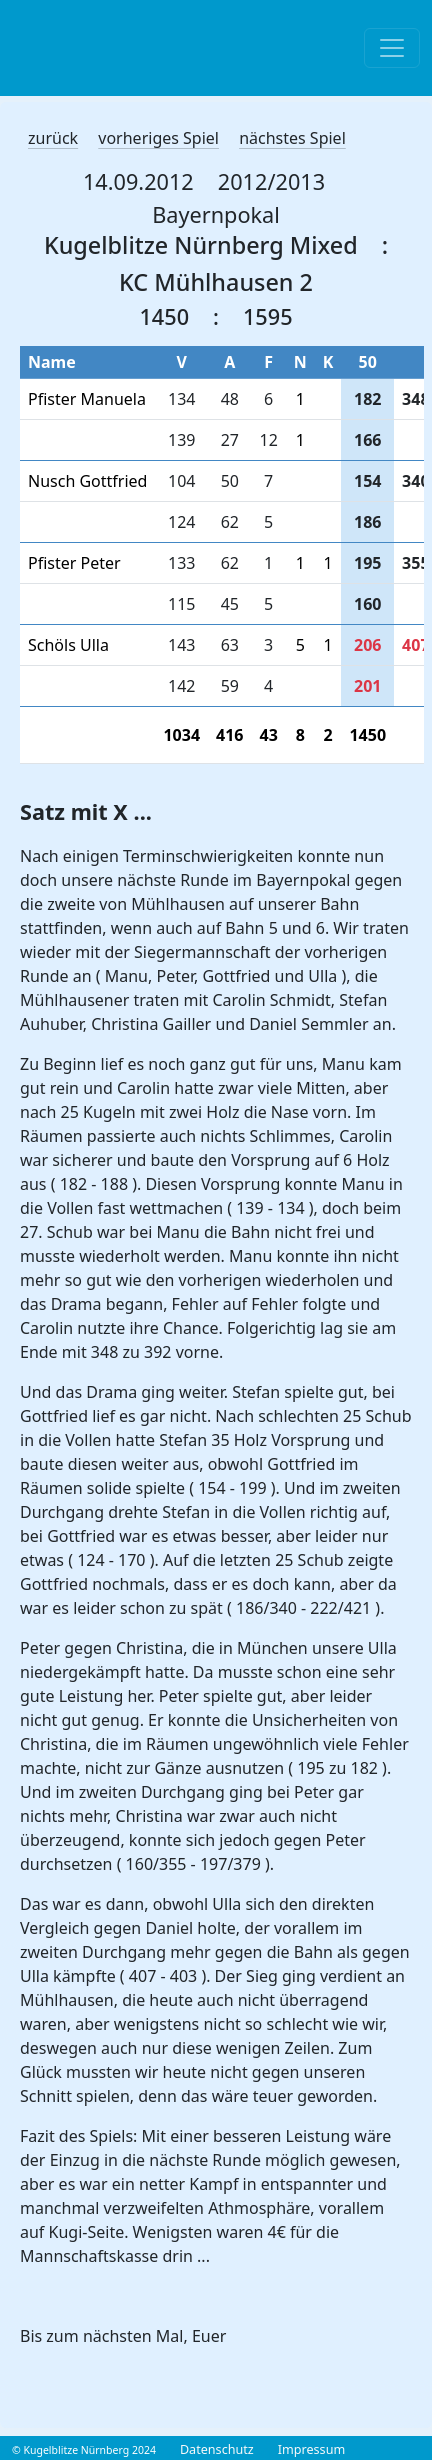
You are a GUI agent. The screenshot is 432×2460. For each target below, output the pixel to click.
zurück (53, 138)
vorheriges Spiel (158, 138)
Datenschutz (217, 2449)
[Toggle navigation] (392, 48)
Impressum (311, 2449)
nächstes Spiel (292, 138)
